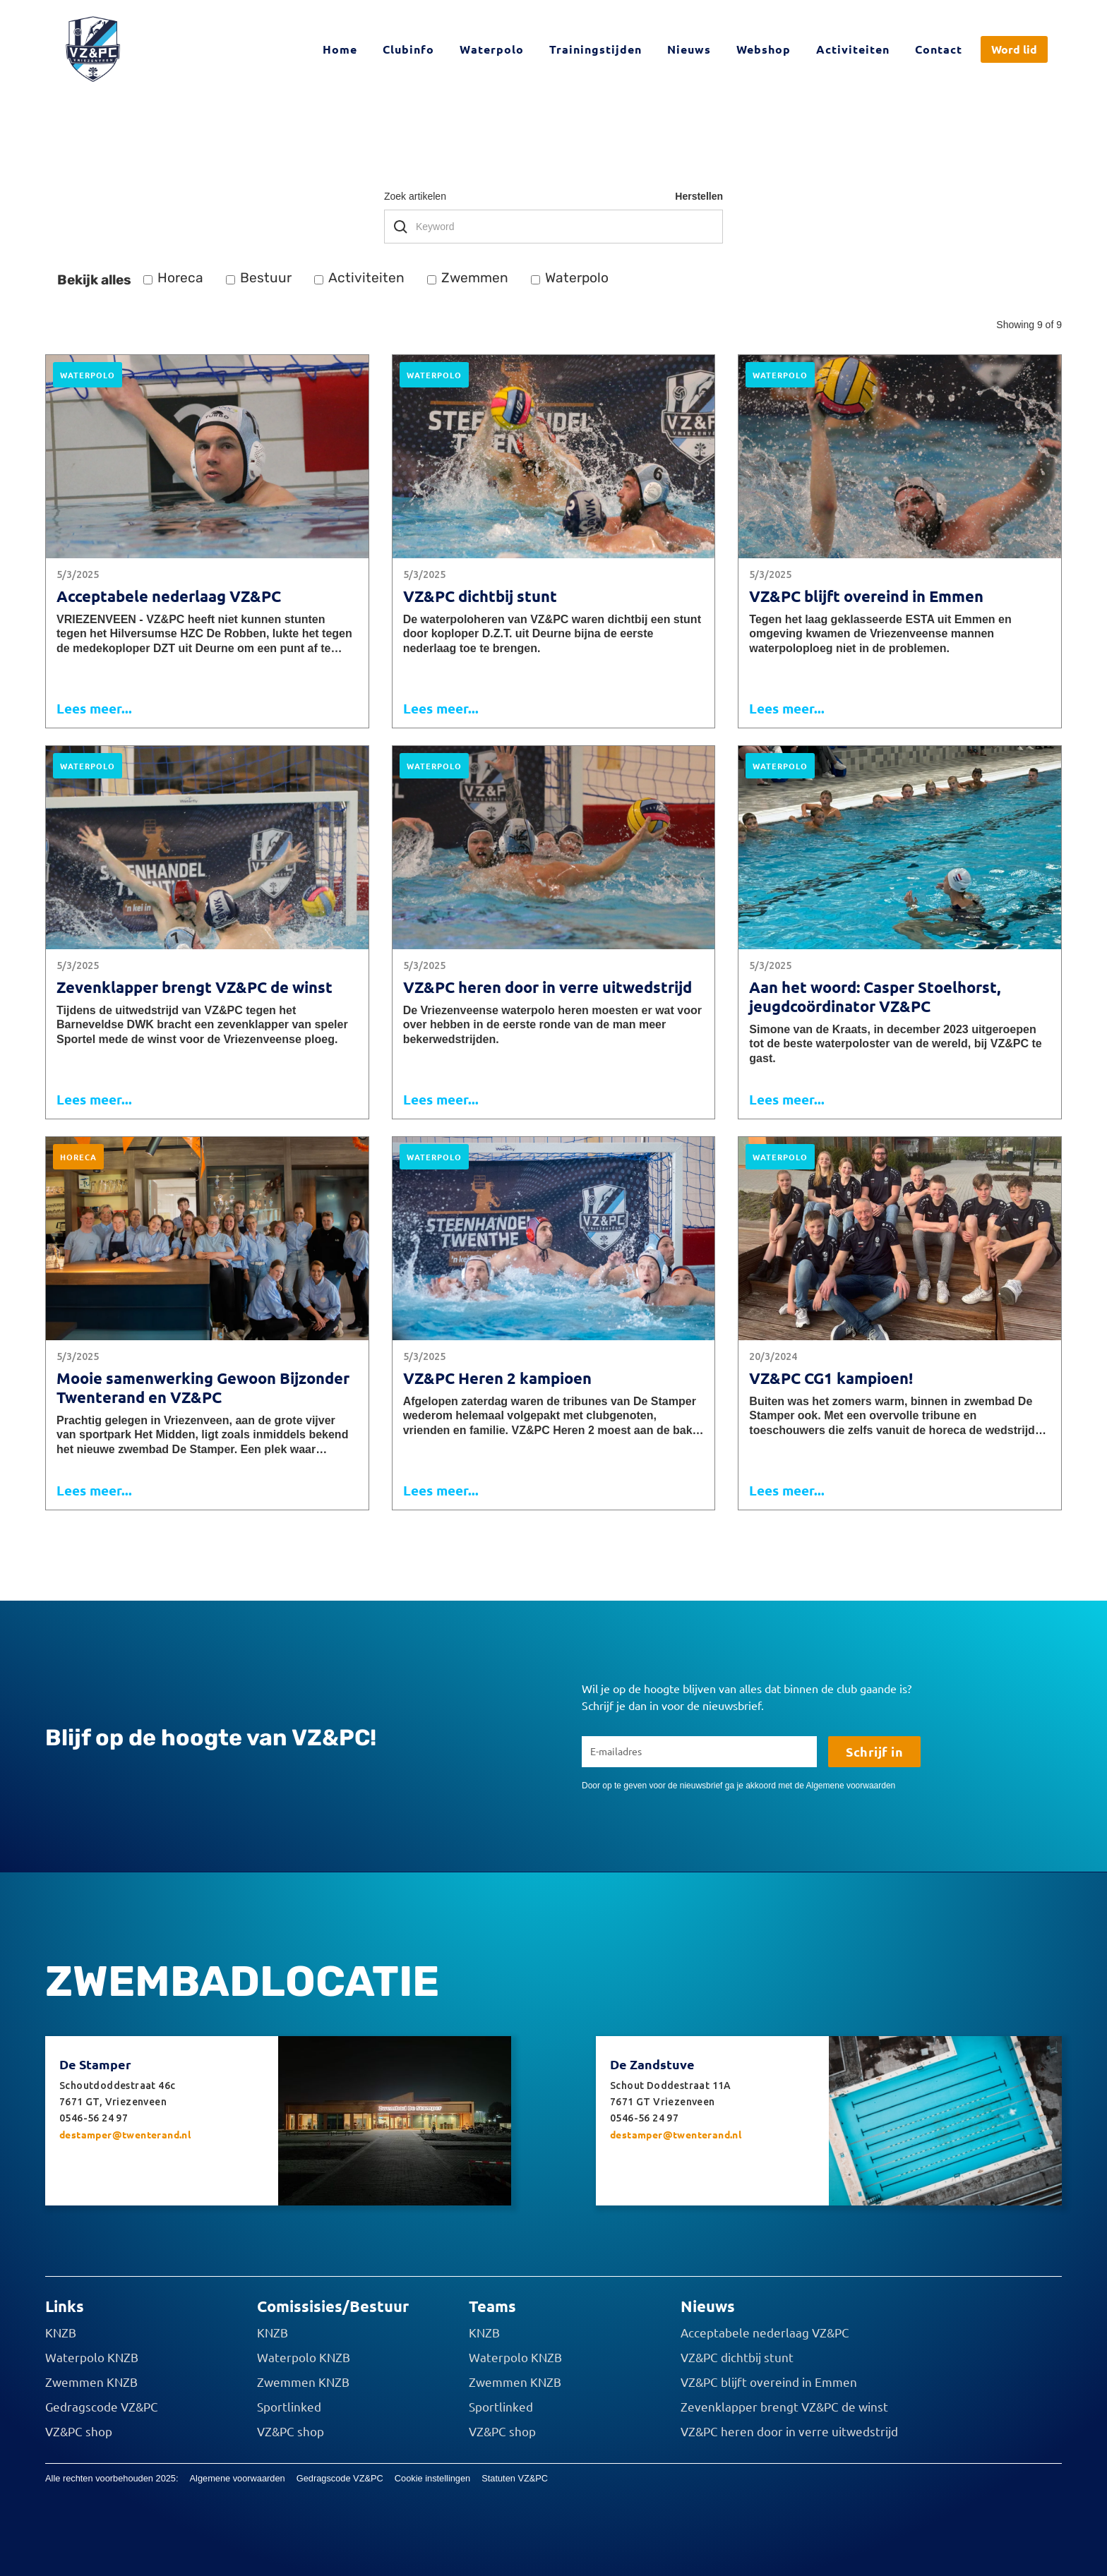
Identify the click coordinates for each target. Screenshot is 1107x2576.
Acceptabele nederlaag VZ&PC (765, 2332)
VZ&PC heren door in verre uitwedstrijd (789, 2431)
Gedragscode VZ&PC (101, 2407)
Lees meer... (94, 708)
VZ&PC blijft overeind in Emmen (769, 2382)
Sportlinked (289, 2407)
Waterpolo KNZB (91, 2357)
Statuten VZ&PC (514, 2478)
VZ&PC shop (78, 2431)
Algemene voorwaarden (237, 2478)
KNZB (60, 2332)
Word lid (1014, 49)
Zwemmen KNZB (91, 2382)
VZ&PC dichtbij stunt (737, 2357)
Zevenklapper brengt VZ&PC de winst (784, 2407)
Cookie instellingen (432, 2478)
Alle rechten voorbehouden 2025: (112, 2478)
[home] (93, 49)
